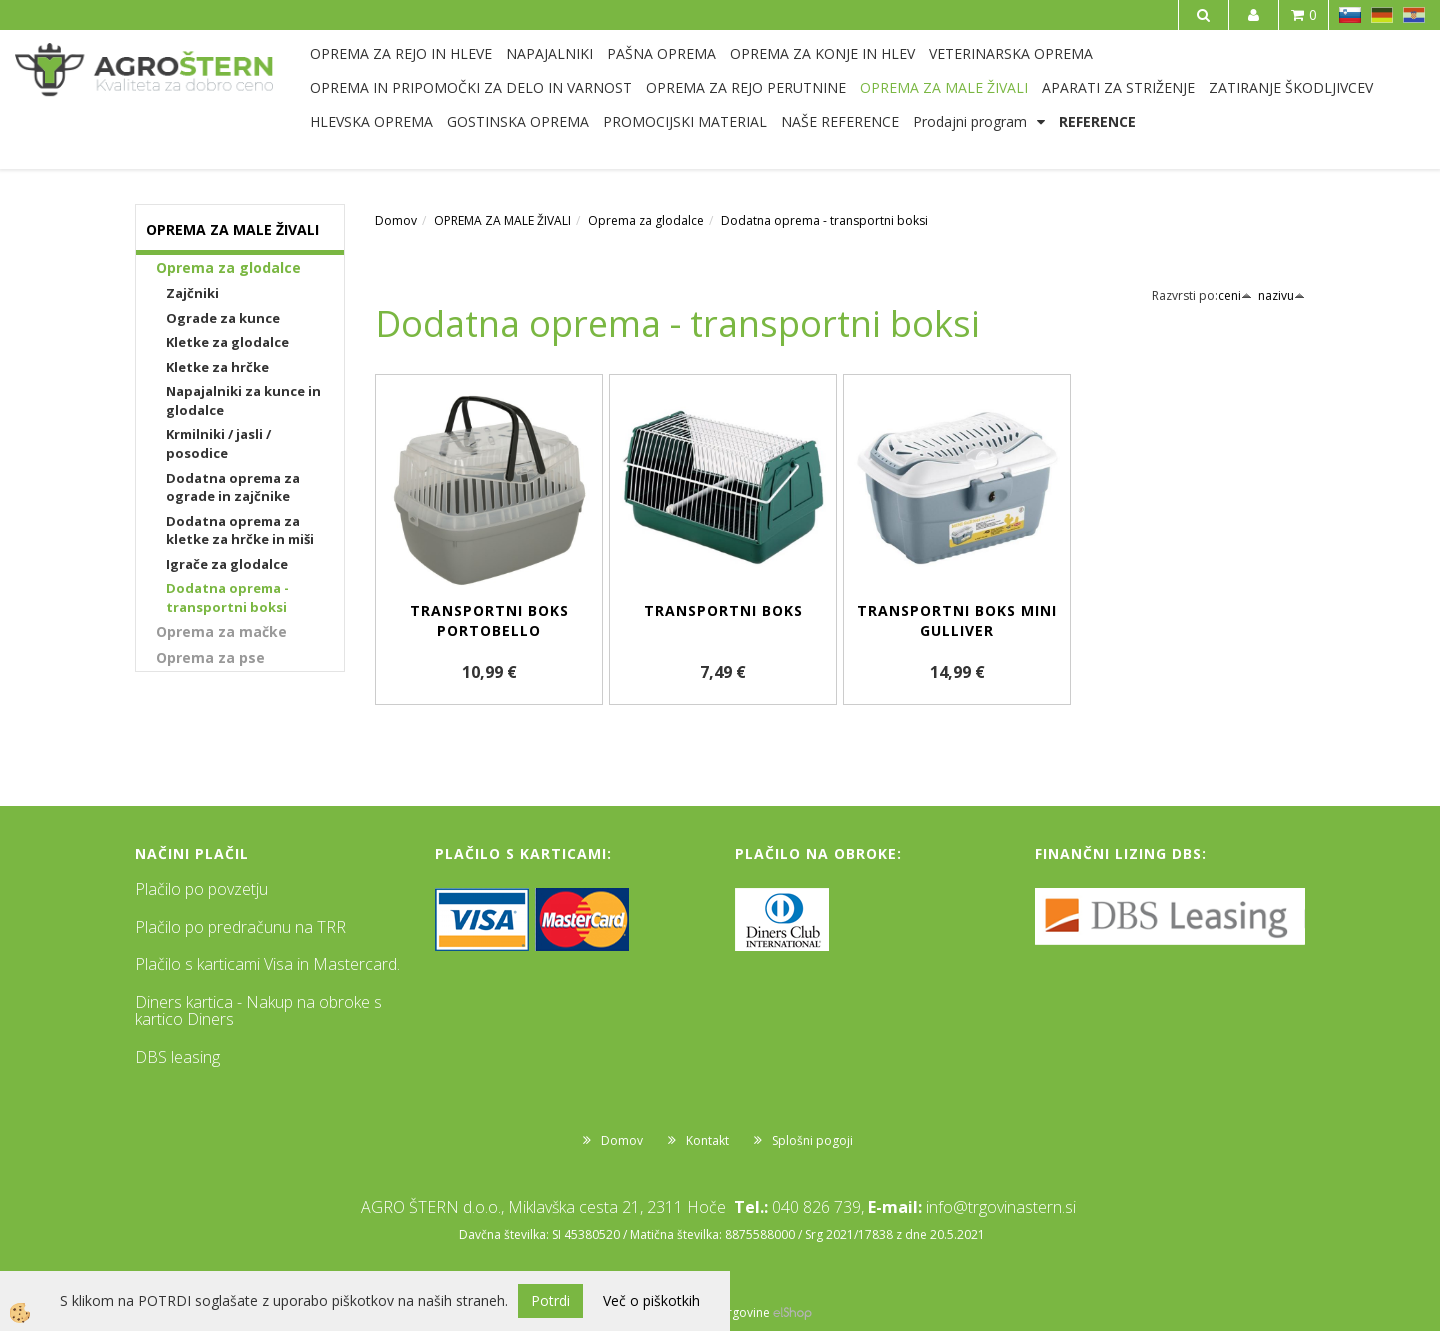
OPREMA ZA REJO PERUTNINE (746, 87)
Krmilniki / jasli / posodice (218, 443)
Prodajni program (970, 121)
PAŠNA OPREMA (661, 53)
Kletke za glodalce (227, 342)
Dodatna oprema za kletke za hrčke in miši (240, 530)
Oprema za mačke (221, 631)
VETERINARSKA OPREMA (1011, 53)
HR (1414, 15)
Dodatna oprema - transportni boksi (227, 597)
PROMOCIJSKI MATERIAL (685, 121)
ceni (1235, 295)
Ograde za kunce (223, 318)
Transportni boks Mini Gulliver (957, 620)
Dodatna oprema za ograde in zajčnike (233, 487)
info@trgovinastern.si (1001, 1207)
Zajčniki (192, 293)
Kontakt (707, 1140)
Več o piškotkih (651, 1300)
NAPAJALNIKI (549, 53)
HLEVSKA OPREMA (371, 121)
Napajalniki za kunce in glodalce (243, 400)
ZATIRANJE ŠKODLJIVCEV (1291, 87)
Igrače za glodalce (227, 564)
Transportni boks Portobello (489, 620)
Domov (396, 220)
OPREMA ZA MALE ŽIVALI (944, 87)
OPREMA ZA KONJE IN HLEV (822, 53)
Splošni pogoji (812, 1140)
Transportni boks (723, 610)
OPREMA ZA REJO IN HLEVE (401, 53)
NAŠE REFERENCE (840, 121)
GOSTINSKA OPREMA (518, 121)
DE (1382, 15)
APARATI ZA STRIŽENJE (1118, 87)
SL (1350, 15)
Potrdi (550, 1300)
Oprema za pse (210, 657)
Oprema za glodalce (228, 267)
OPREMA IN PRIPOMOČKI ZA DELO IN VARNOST (471, 87)
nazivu (1281, 295)
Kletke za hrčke (217, 367)
